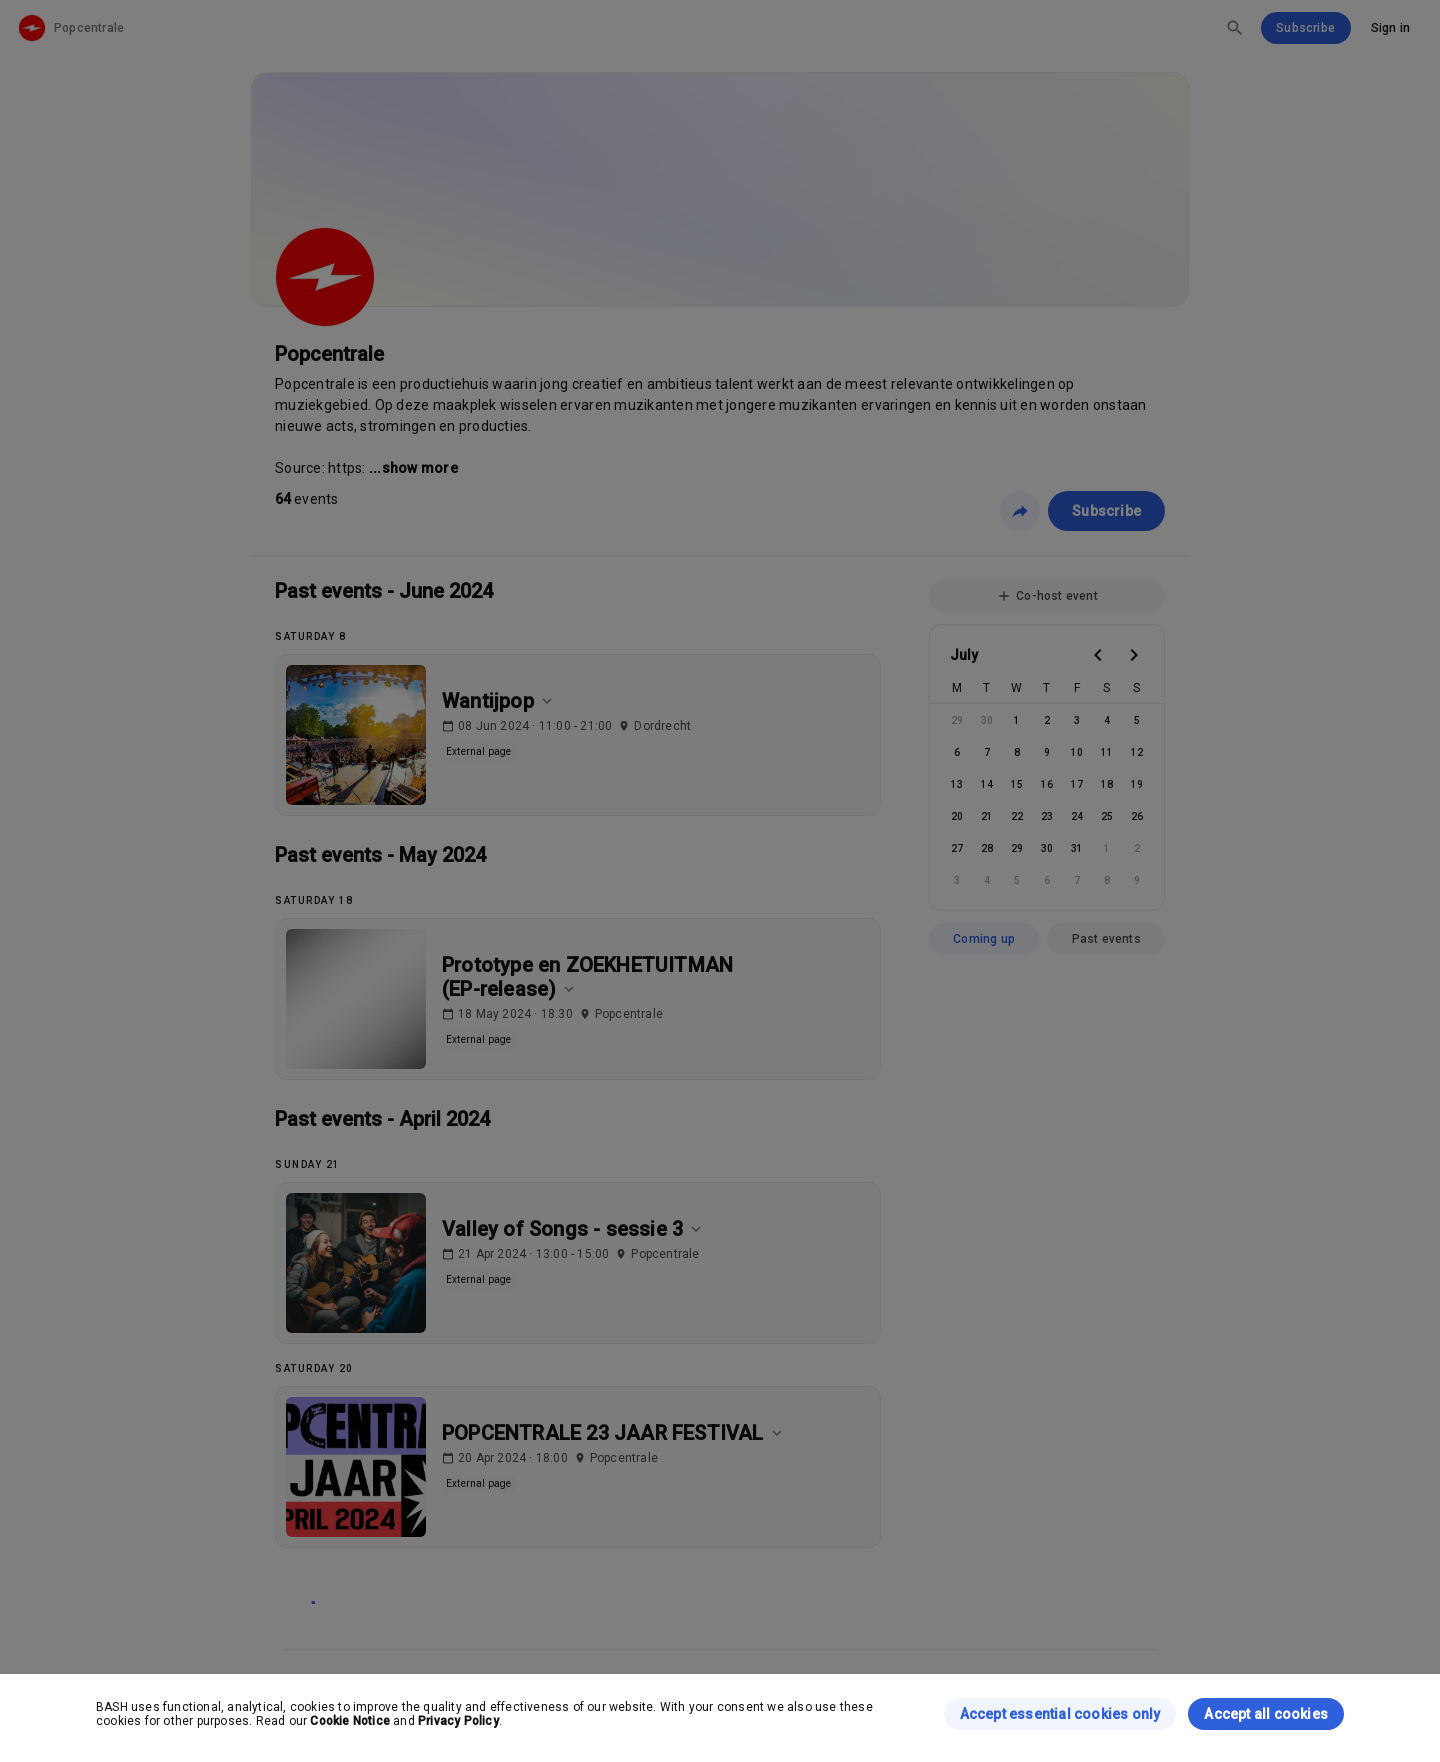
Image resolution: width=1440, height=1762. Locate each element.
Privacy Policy (458, 1721)
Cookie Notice (350, 1721)
